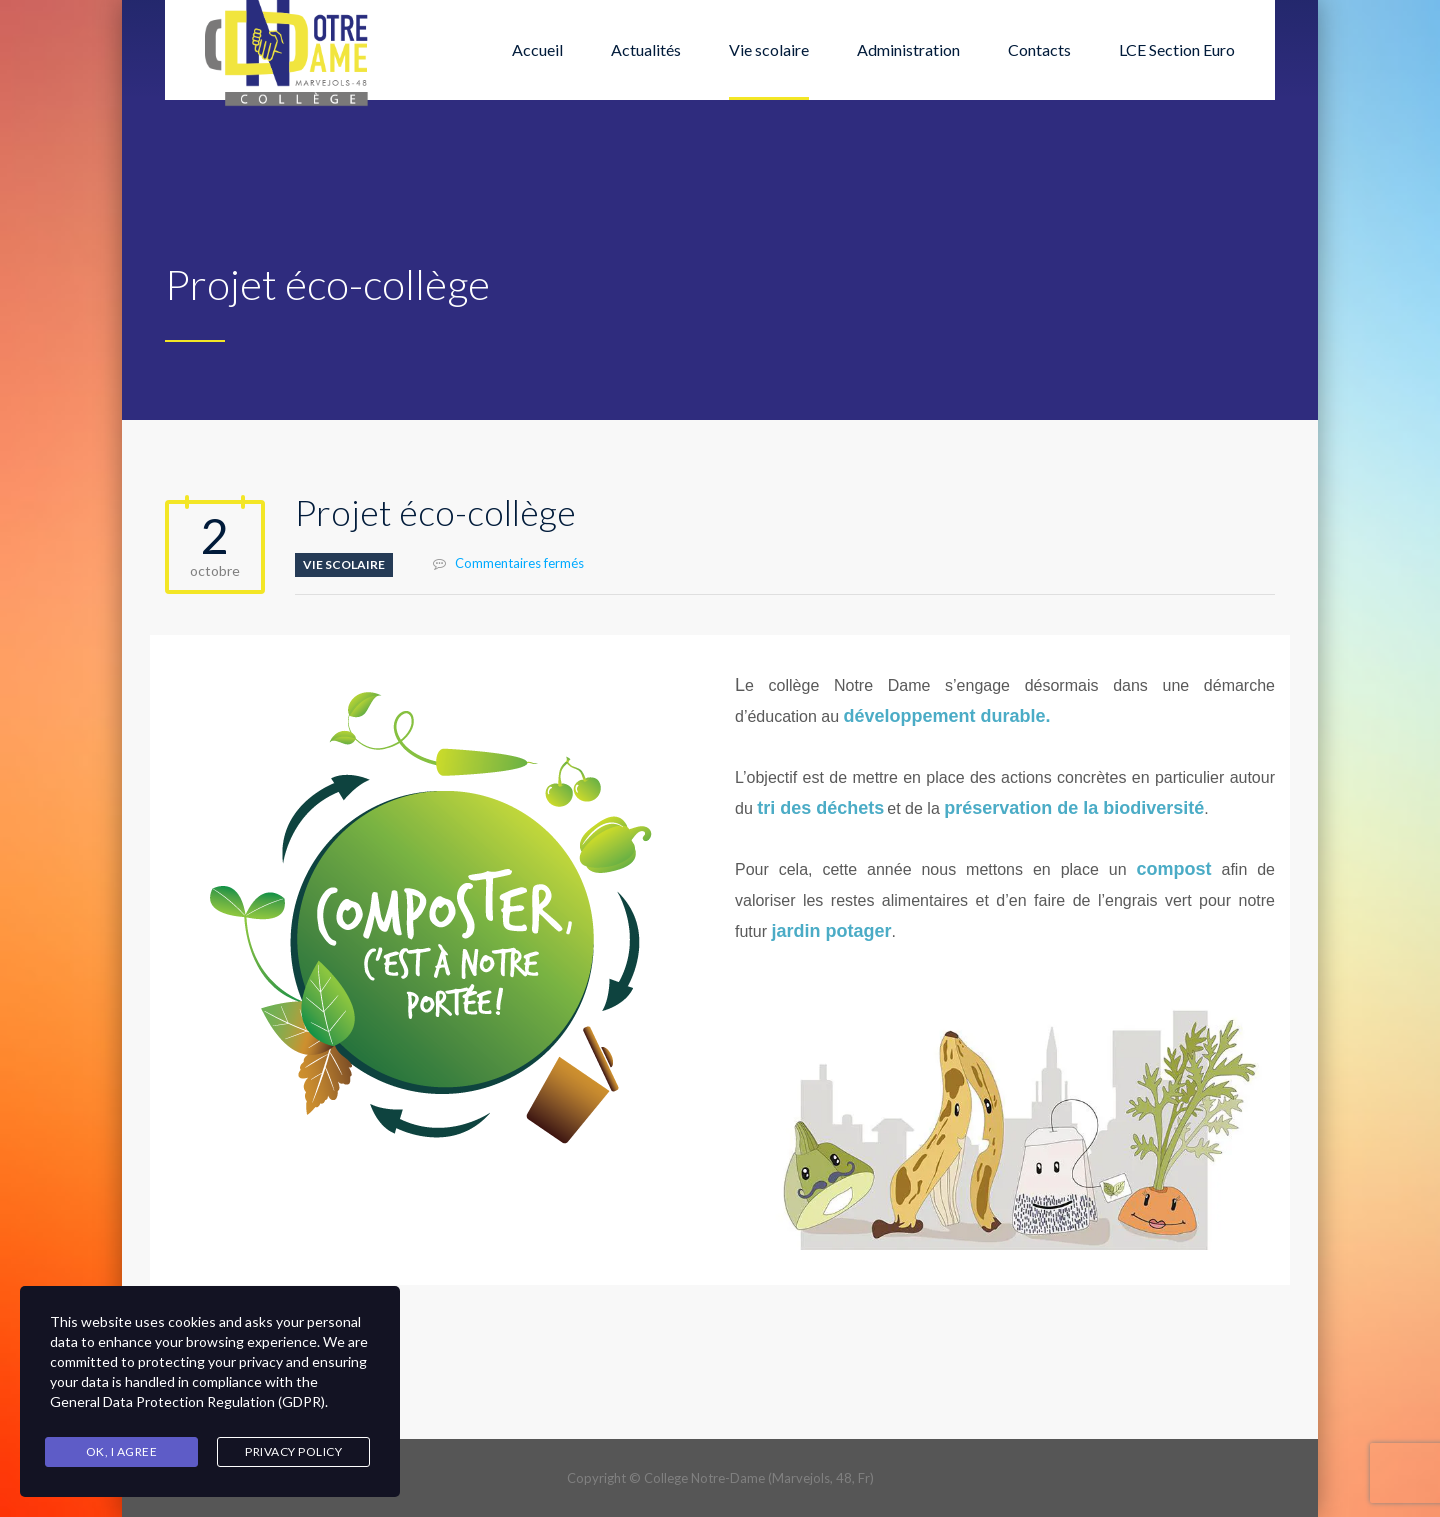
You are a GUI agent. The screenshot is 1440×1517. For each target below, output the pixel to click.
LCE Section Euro (1177, 49)
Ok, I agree (122, 1451)
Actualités (646, 49)
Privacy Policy (293, 1451)
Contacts (1039, 49)
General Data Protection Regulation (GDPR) (187, 1401)
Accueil (537, 49)
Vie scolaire (769, 49)
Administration (908, 49)
